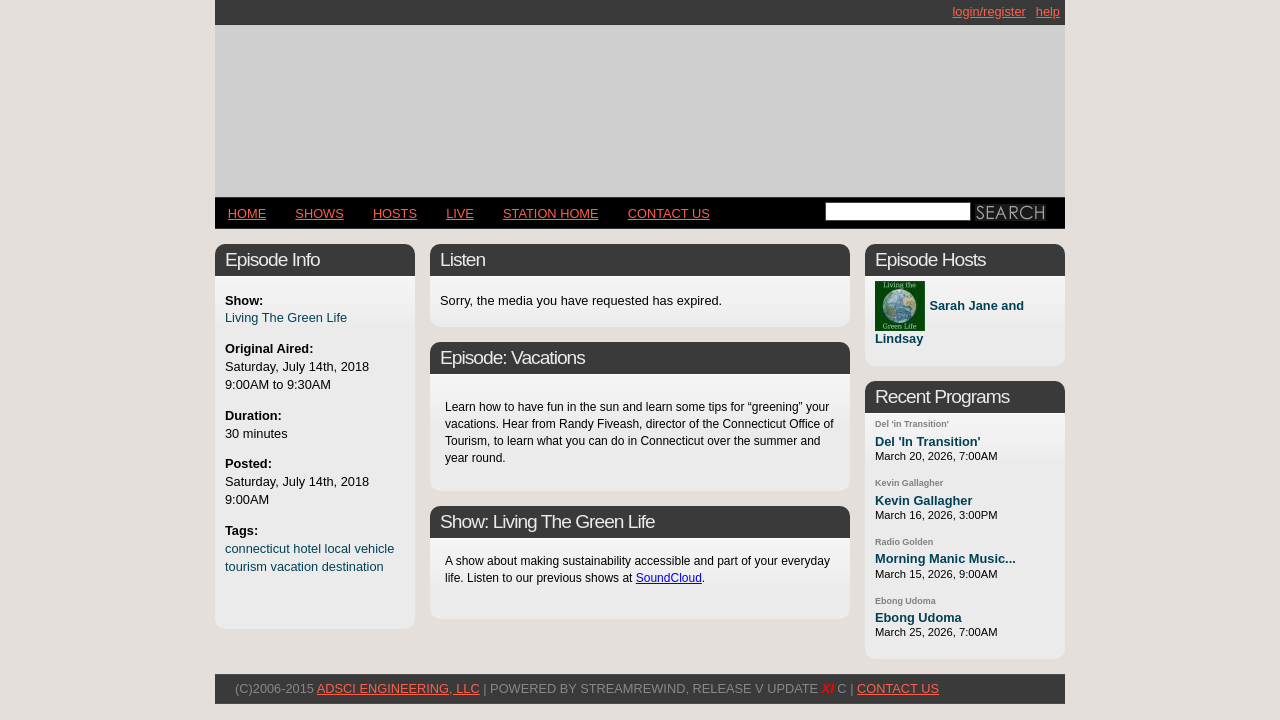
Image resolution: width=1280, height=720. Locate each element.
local (338, 548)
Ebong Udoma (905, 601)
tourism (246, 566)
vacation (295, 566)
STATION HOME (551, 213)
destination (353, 566)
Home (247, 213)
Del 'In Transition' (928, 441)
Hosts (395, 213)
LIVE (460, 213)
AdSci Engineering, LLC (398, 688)
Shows (319, 213)
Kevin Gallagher (909, 483)
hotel (307, 548)
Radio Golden (904, 542)
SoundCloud (669, 578)
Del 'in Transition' (912, 424)
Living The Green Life (286, 317)
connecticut (257, 548)
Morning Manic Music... (945, 558)
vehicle (375, 548)
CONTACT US (669, 213)
